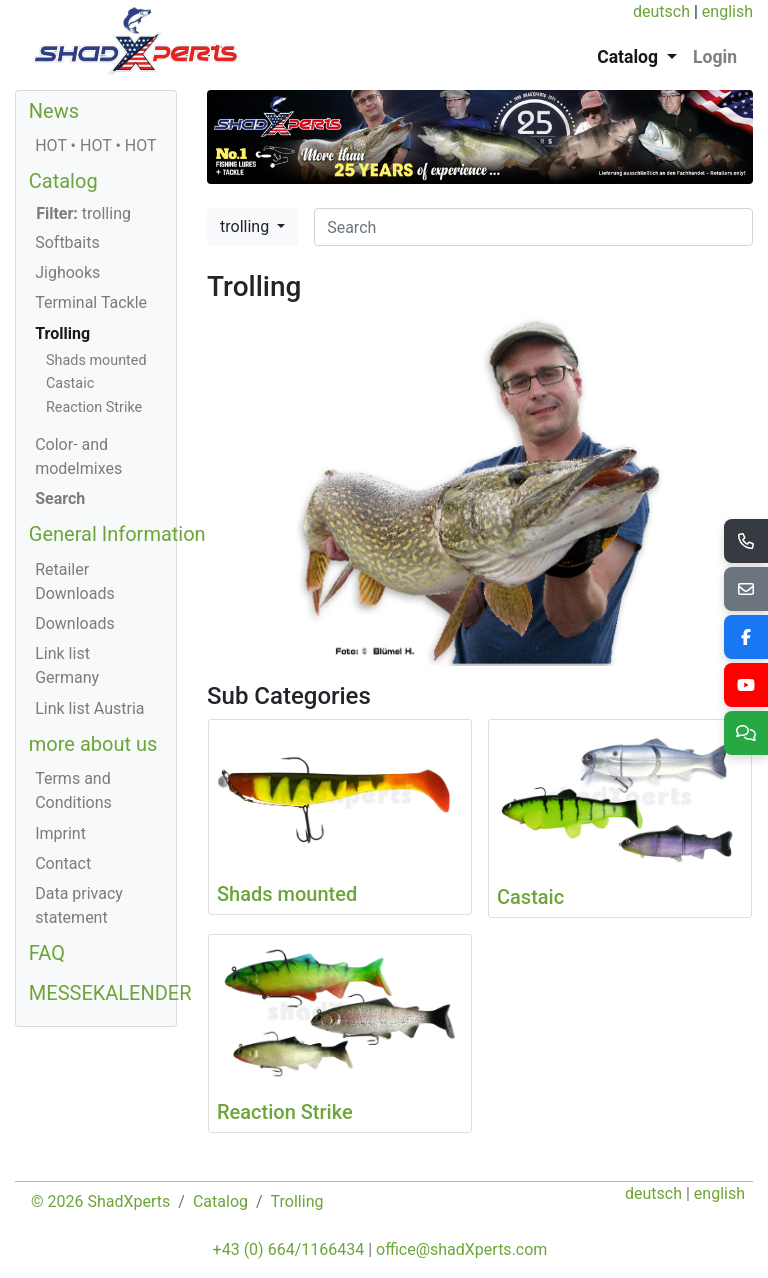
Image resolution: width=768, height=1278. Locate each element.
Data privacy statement (79, 905)
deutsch (661, 11)
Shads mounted (96, 360)
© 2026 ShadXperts (100, 1201)
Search (60, 498)
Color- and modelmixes (78, 456)
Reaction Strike (94, 407)
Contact (63, 863)
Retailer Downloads (74, 581)
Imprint (60, 833)
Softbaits (67, 242)
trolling (246, 226)
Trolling (62, 333)
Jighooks (67, 272)
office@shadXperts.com (461, 1249)
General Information (117, 534)
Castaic (70, 383)
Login (715, 57)
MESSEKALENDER (110, 993)
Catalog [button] (629, 57)
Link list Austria (89, 708)
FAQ (47, 953)
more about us (93, 744)
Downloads (74, 623)
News (54, 111)
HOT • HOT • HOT (95, 145)
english (727, 11)
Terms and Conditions (73, 790)
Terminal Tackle (91, 302)
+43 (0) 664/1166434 (289, 1249)
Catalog (63, 181)
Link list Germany (67, 665)
